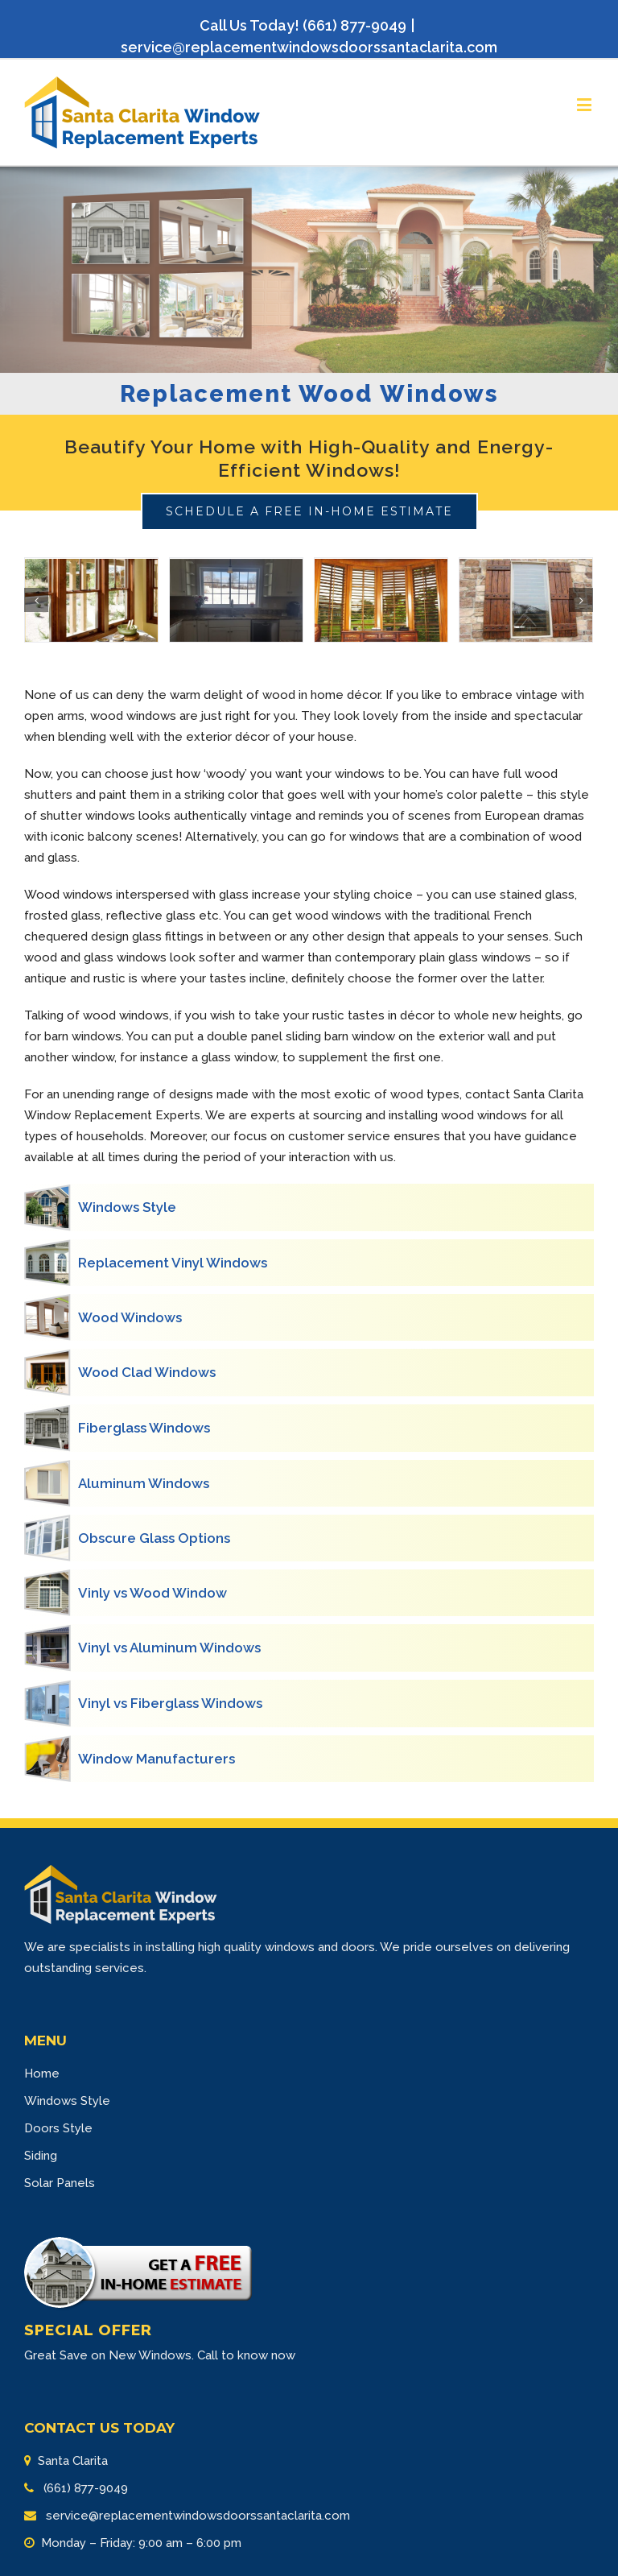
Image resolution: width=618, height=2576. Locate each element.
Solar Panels (59, 2183)
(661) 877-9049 (84, 2488)
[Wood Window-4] (525, 600)
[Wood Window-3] (381, 600)
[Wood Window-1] (91, 600)
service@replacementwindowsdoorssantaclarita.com (309, 47)
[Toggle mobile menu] (585, 104)
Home (42, 2073)
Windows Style (67, 2101)
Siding (40, 2155)
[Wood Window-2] (236, 600)
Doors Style (58, 2128)
